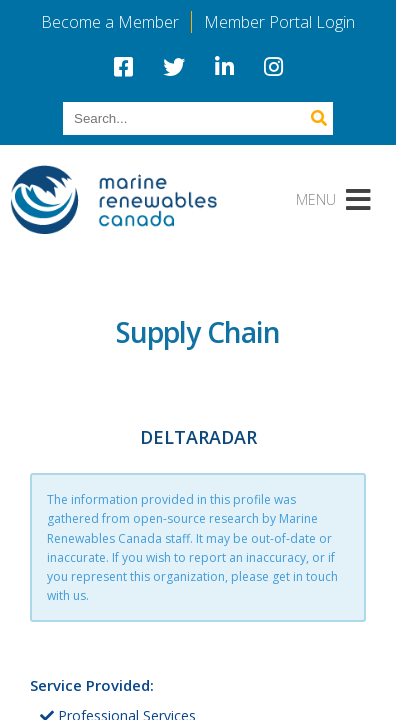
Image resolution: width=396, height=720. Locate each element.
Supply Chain (198, 332)
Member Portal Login (279, 22)
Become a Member (110, 22)
